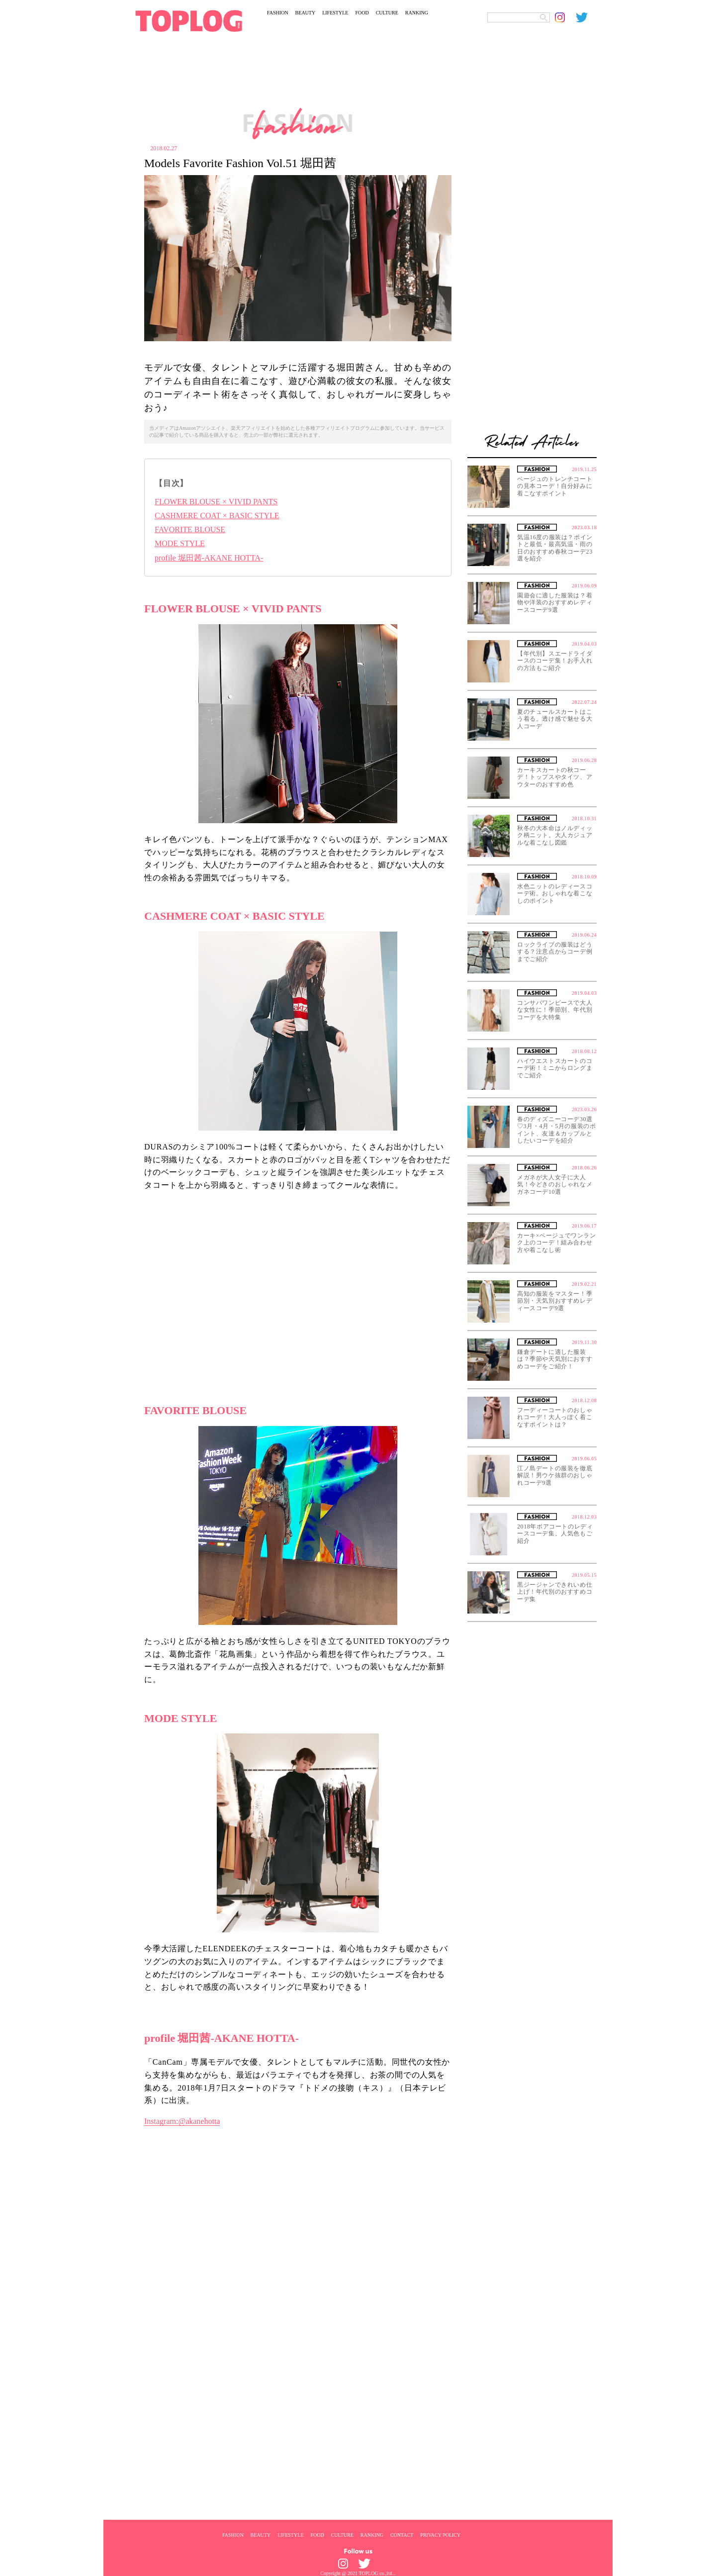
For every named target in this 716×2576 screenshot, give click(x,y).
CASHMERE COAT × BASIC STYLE (217, 515)
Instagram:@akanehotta (182, 2121)
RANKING (416, 12)
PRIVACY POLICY (440, 2534)
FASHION (277, 12)
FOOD (361, 12)
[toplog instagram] (565, 17)
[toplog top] (188, 21)
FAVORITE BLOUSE (190, 529)
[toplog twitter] (586, 17)
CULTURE (387, 12)
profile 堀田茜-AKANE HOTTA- (209, 558)
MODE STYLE (180, 543)
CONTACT (401, 2534)
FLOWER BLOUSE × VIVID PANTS (216, 501)
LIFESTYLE (335, 12)
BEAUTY (305, 12)
